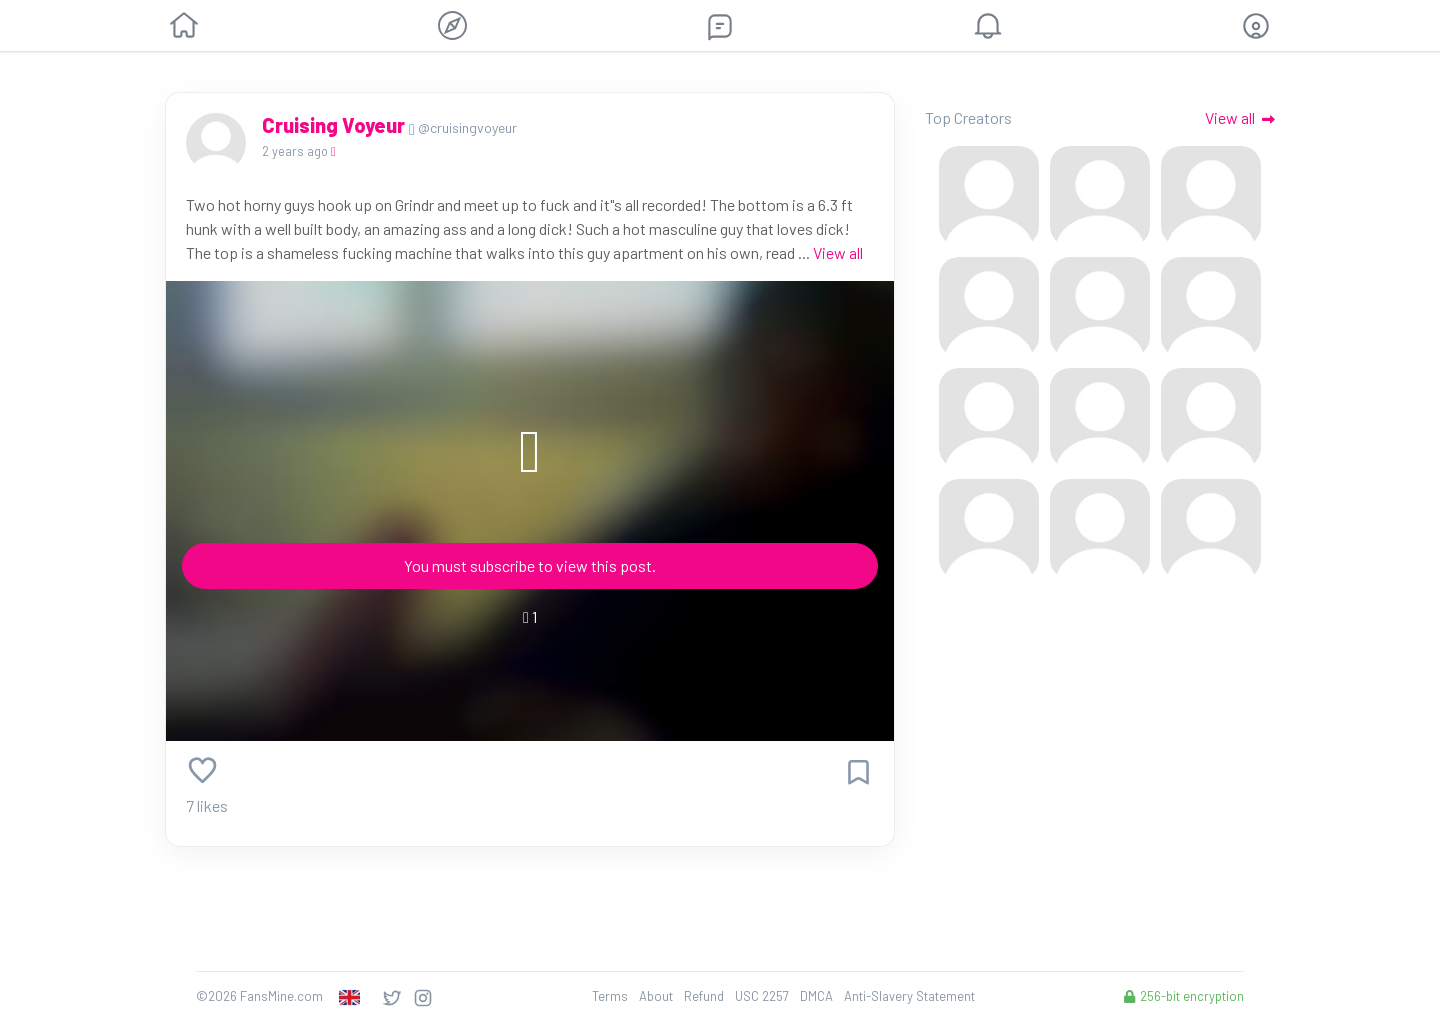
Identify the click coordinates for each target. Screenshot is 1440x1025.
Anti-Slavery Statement (909, 996)
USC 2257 (762, 996)
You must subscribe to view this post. (530, 565)
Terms (610, 996)
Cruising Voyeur (335, 125)
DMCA (816, 996)
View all (838, 252)
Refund (704, 996)
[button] (1256, 26)
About (656, 996)
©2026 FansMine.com (259, 996)
